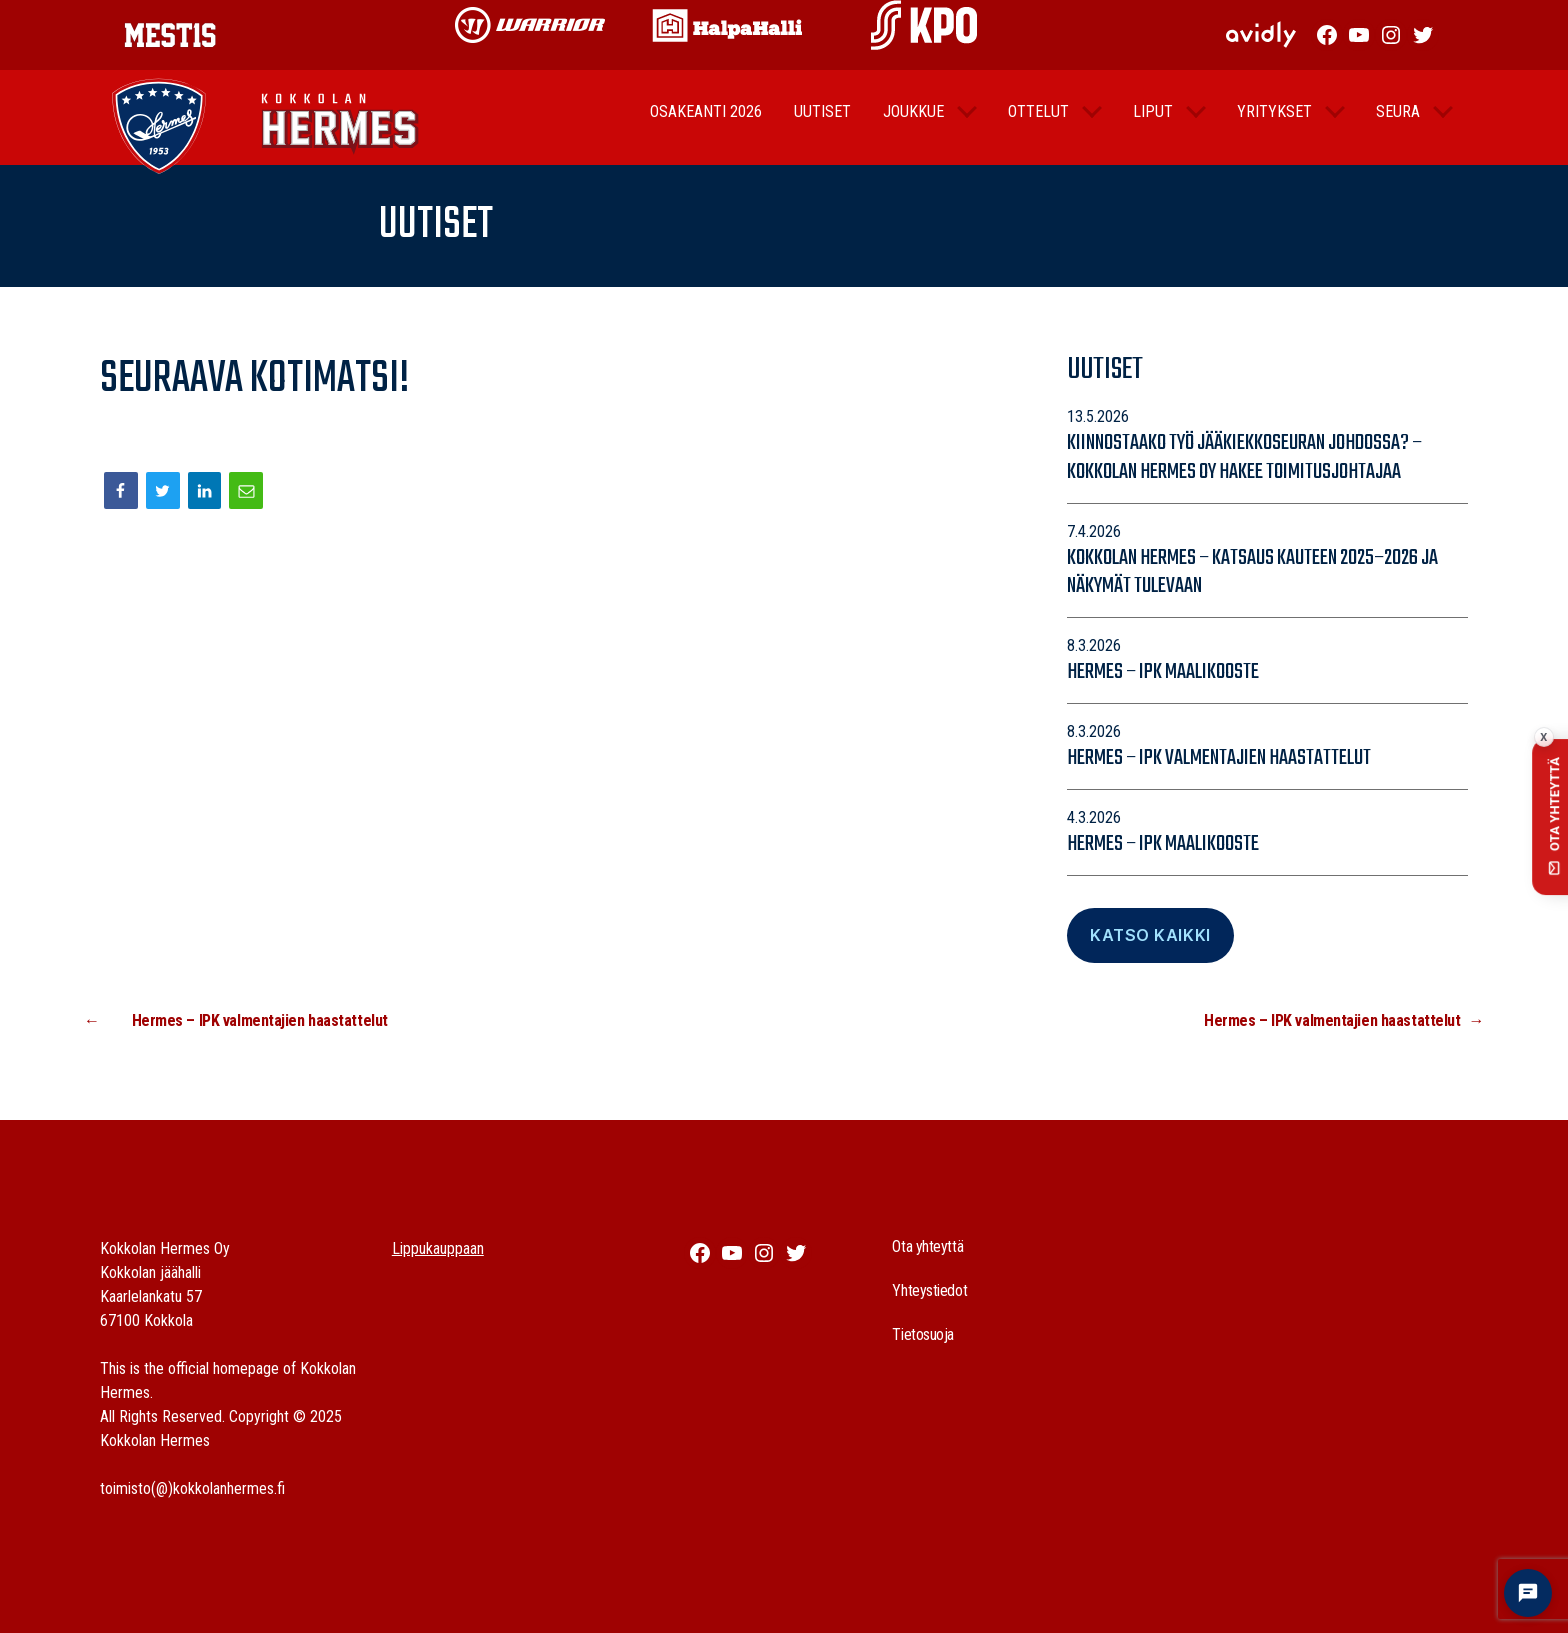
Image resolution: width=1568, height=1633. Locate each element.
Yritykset (1274, 126)
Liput (1153, 126)
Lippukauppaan (438, 1248)
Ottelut (1038, 126)
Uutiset (822, 126)
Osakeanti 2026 (706, 126)
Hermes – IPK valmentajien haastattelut (1219, 758)
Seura (1398, 126)
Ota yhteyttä (927, 1246)
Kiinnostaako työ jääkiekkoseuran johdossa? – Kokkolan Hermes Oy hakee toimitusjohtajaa (1244, 457)
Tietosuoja (923, 1334)
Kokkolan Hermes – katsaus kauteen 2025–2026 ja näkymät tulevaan (1252, 572)
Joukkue (913, 126)
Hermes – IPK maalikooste (1163, 672)
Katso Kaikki (1150, 935)
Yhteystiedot (929, 1290)
